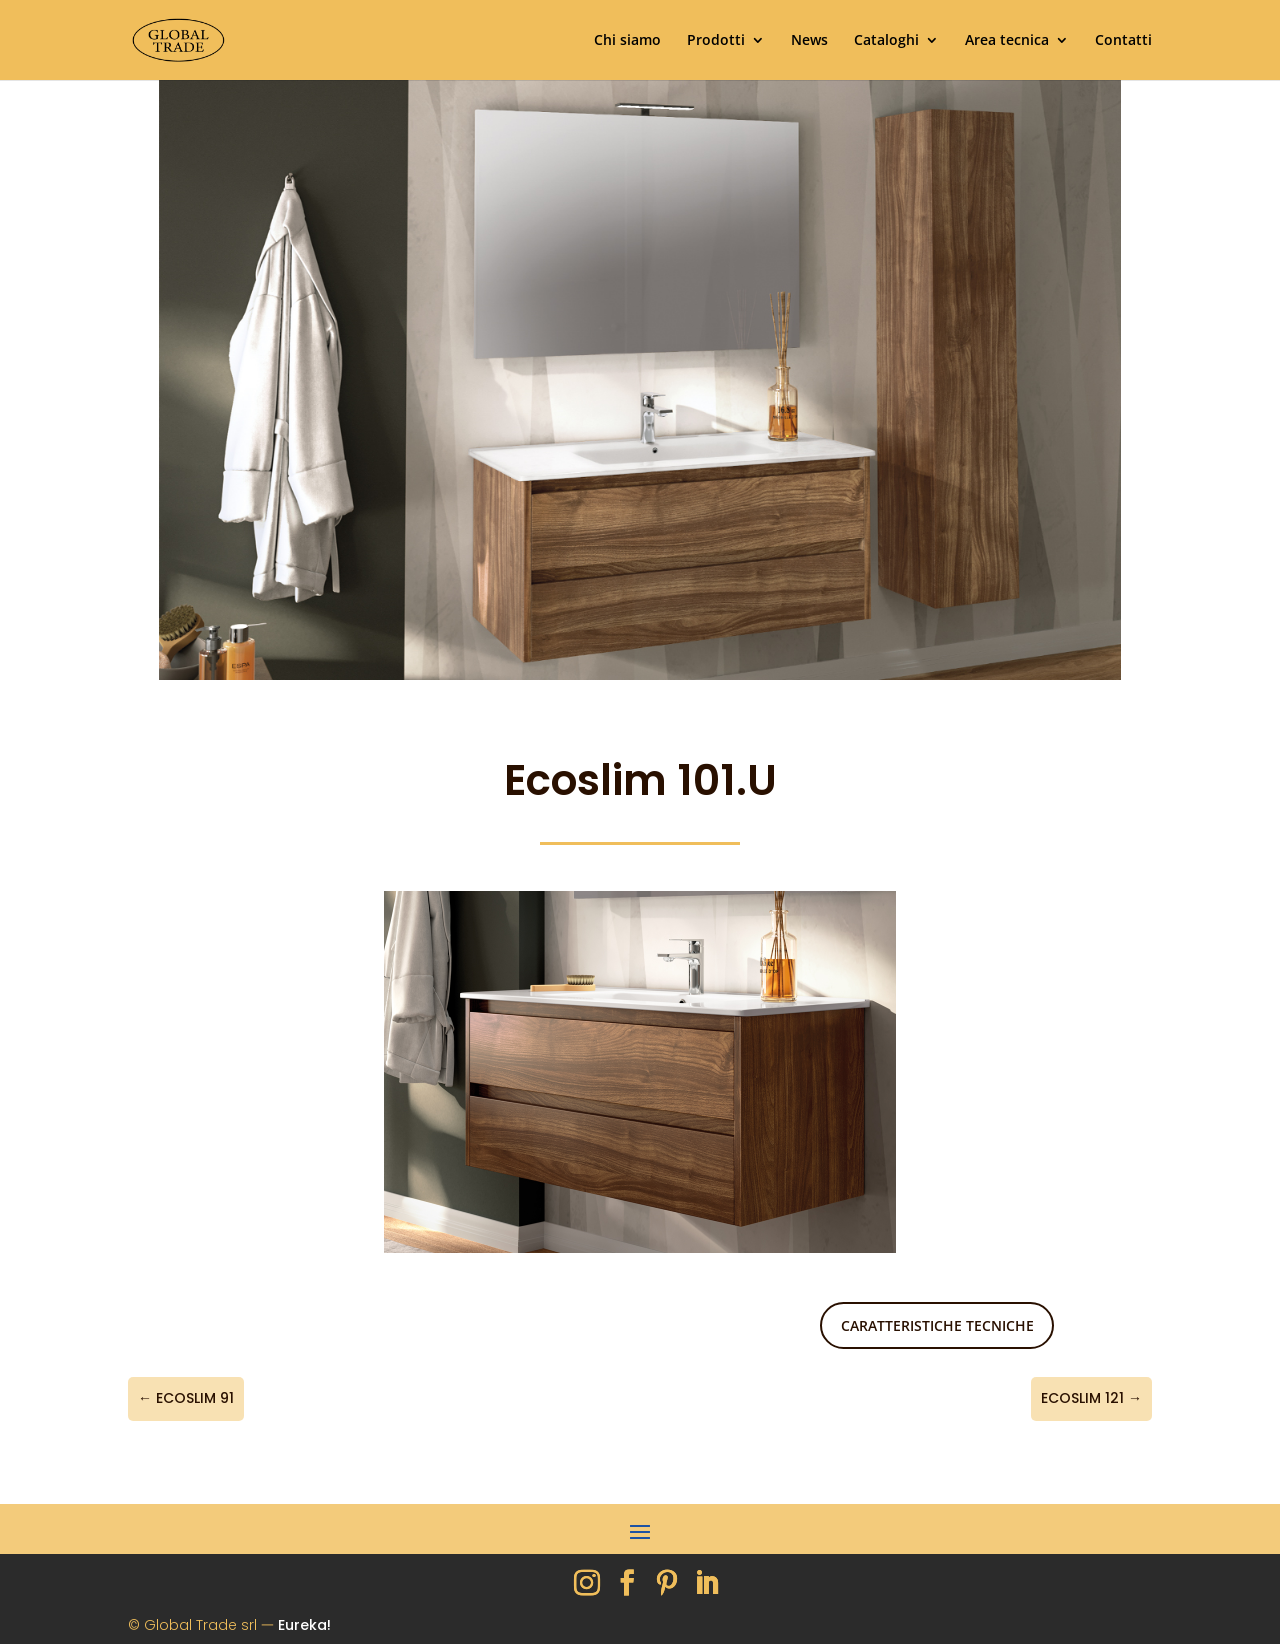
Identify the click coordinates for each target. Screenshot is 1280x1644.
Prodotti (716, 41)
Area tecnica (1007, 41)
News (809, 41)
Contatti (1123, 41)
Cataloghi (886, 41)
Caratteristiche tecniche (937, 1325)
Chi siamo (627, 41)
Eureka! (304, 1625)
